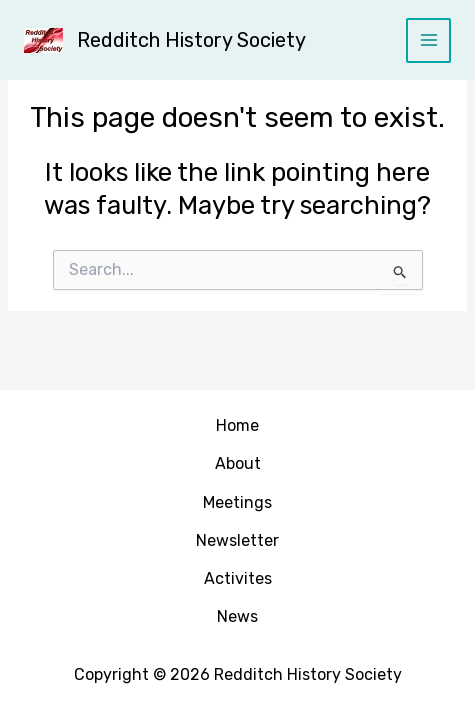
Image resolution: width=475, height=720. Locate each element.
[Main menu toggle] (428, 40)
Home (237, 425)
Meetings (237, 502)
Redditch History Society (191, 40)
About (238, 463)
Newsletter (237, 540)
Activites (238, 578)
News (237, 616)
